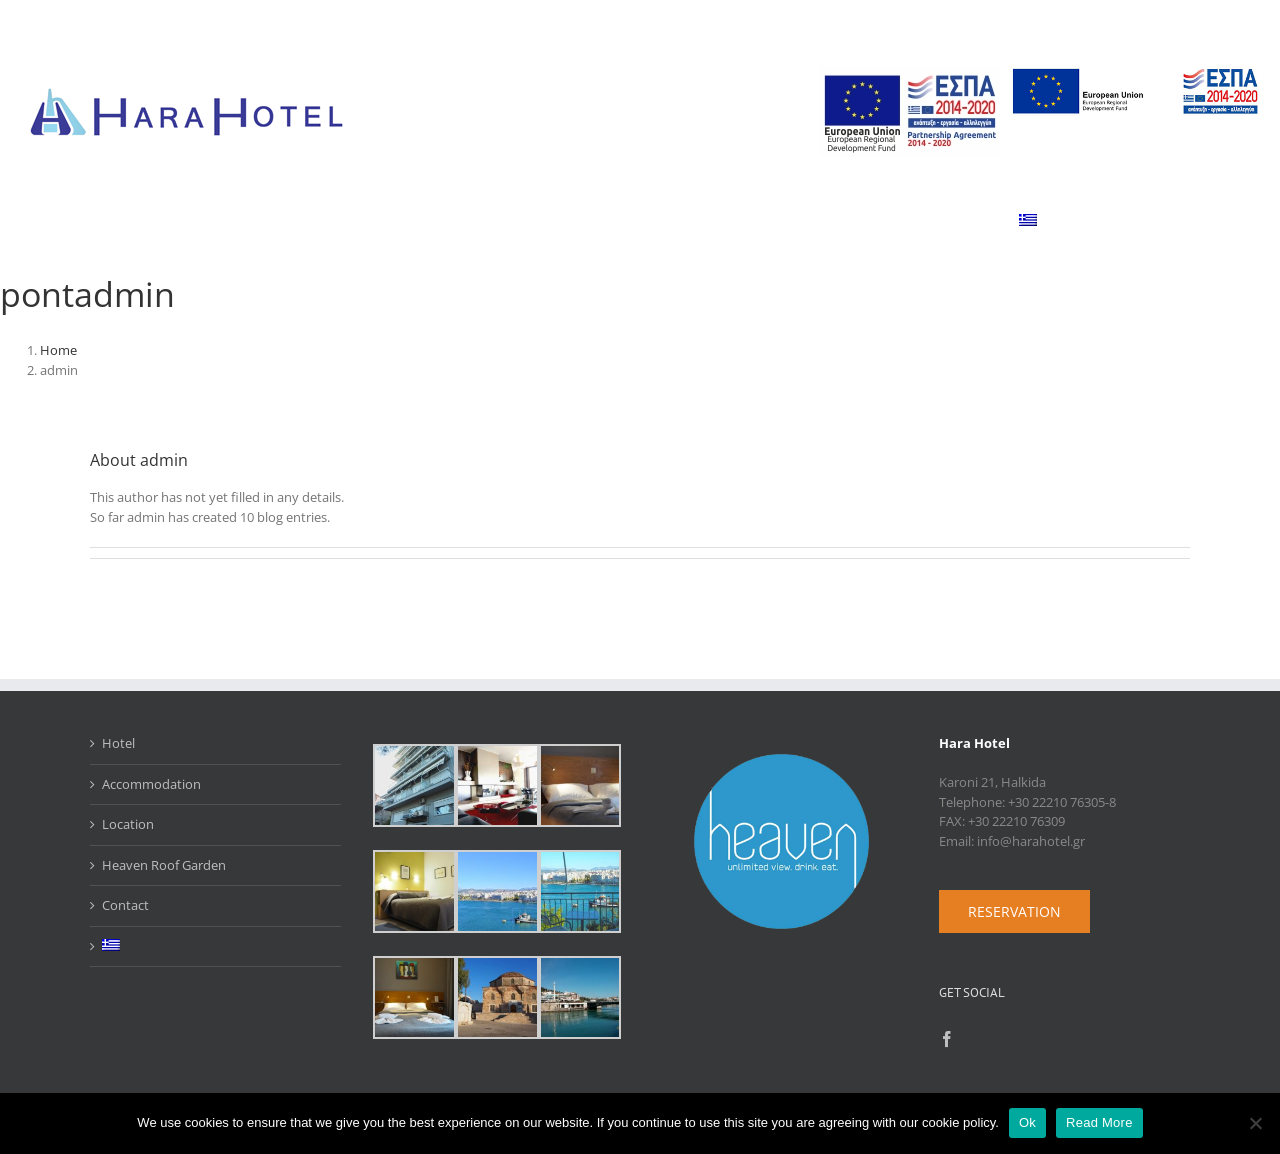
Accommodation (151, 784)
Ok (1027, 1122)
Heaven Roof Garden (164, 865)
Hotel (118, 743)
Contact (125, 905)
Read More (1099, 1122)
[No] (1255, 1123)
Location (128, 824)
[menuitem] (1028, 220)
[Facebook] (947, 1039)
